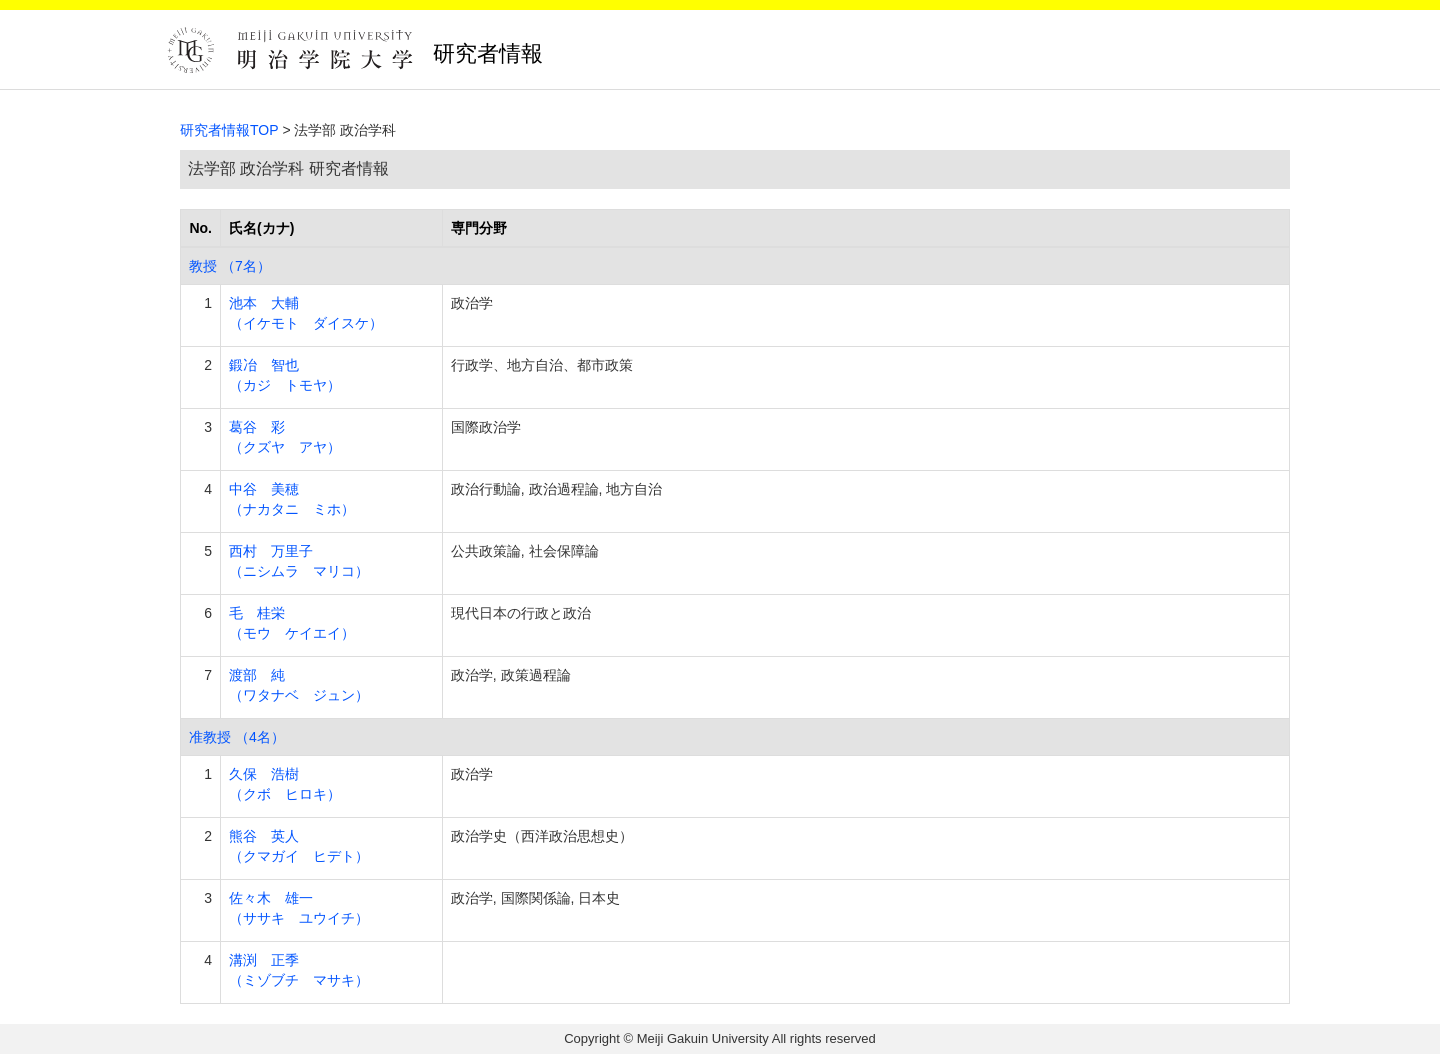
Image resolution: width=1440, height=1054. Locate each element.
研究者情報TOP (229, 130)
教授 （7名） (230, 266)
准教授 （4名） (237, 737)
